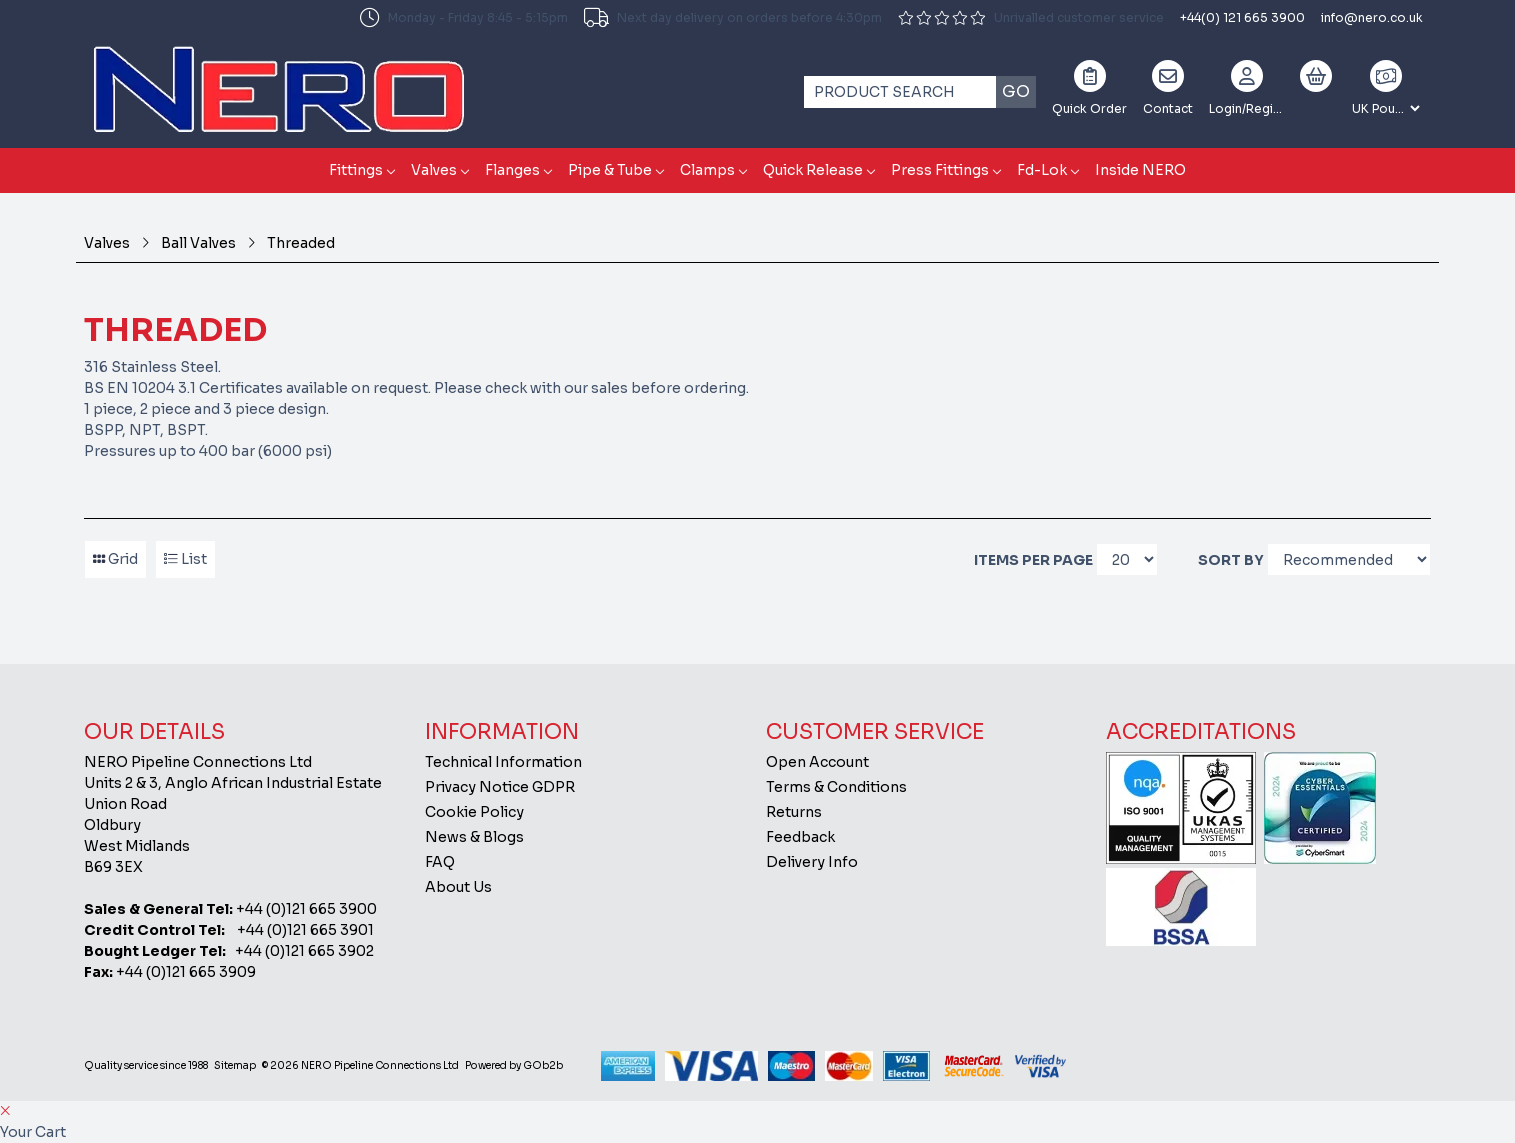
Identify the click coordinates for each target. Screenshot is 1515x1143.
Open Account (817, 762)
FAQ (440, 862)
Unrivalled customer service (1031, 17)
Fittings (356, 170)
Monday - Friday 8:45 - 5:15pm (464, 18)
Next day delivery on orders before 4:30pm (733, 18)
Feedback (800, 837)
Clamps (707, 170)
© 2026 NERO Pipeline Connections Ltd (360, 1065)
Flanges (512, 170)
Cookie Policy (474, 812)
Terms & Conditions (836, 787)
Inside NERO (1140, 170)
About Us (458, 887)
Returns (794, 812)
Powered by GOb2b (514, 1065)
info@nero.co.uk (1372, 17)
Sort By (1231, 560)
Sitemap (235, 1065)
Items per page (1033, 560)
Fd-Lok (1042, 170)
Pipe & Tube (610, 170)
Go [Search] (1016, 91)
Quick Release (813, 170)
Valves (434, 170)
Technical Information (503, 762)
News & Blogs (474, 837)
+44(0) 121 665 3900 (1242, 17)
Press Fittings (940, 170)
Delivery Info (812, 862)
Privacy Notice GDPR (500, 787)
